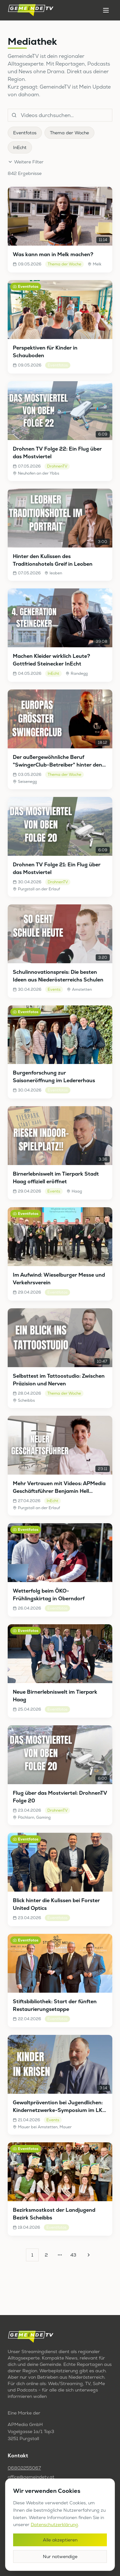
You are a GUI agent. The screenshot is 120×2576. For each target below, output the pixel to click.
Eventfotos (24, 133)
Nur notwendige (60, 2556)
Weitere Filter (26, 162)
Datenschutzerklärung (54, 2524)
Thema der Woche (69, 133)
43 (73, 2255)
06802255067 (24, 2468)
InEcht (20, 147)
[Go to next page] (87, 2255)
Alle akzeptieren (60, 2540)
